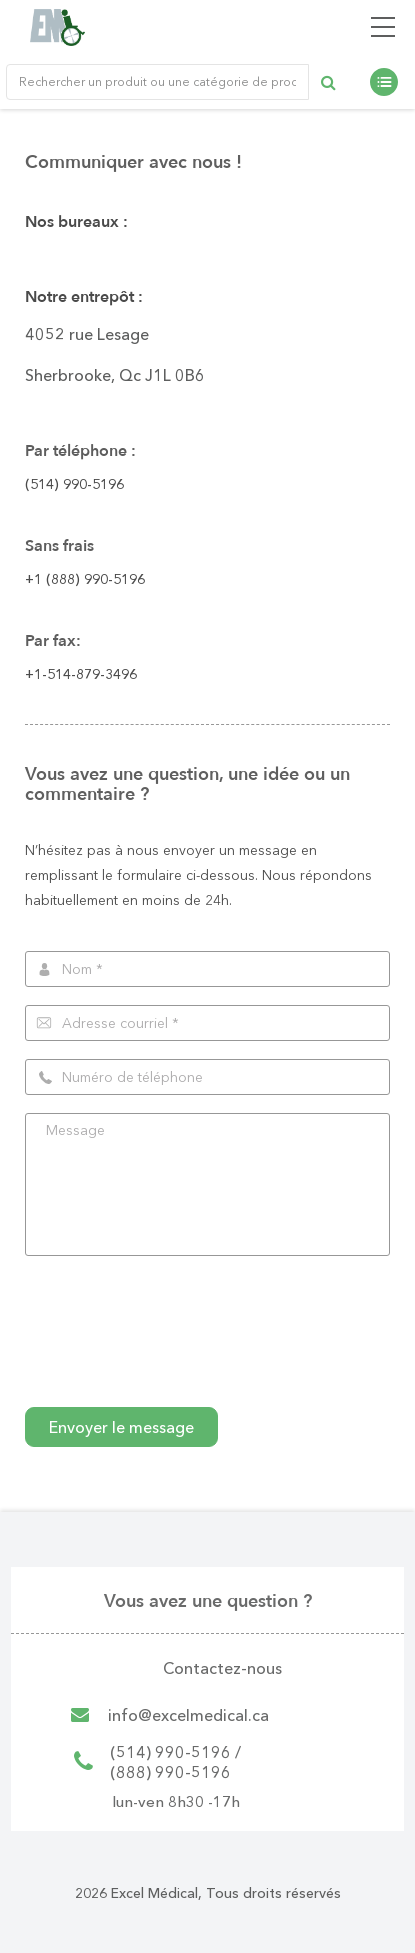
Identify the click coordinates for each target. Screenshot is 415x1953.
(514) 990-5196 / (175, 1752)
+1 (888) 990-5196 (85, 579)
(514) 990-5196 (74, 484)
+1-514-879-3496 (81, 674)
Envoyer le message (121, 1427)
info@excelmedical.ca (188, 1715)
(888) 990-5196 (170, 1772)
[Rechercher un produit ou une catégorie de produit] (157, 82)
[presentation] (177, 1350)
